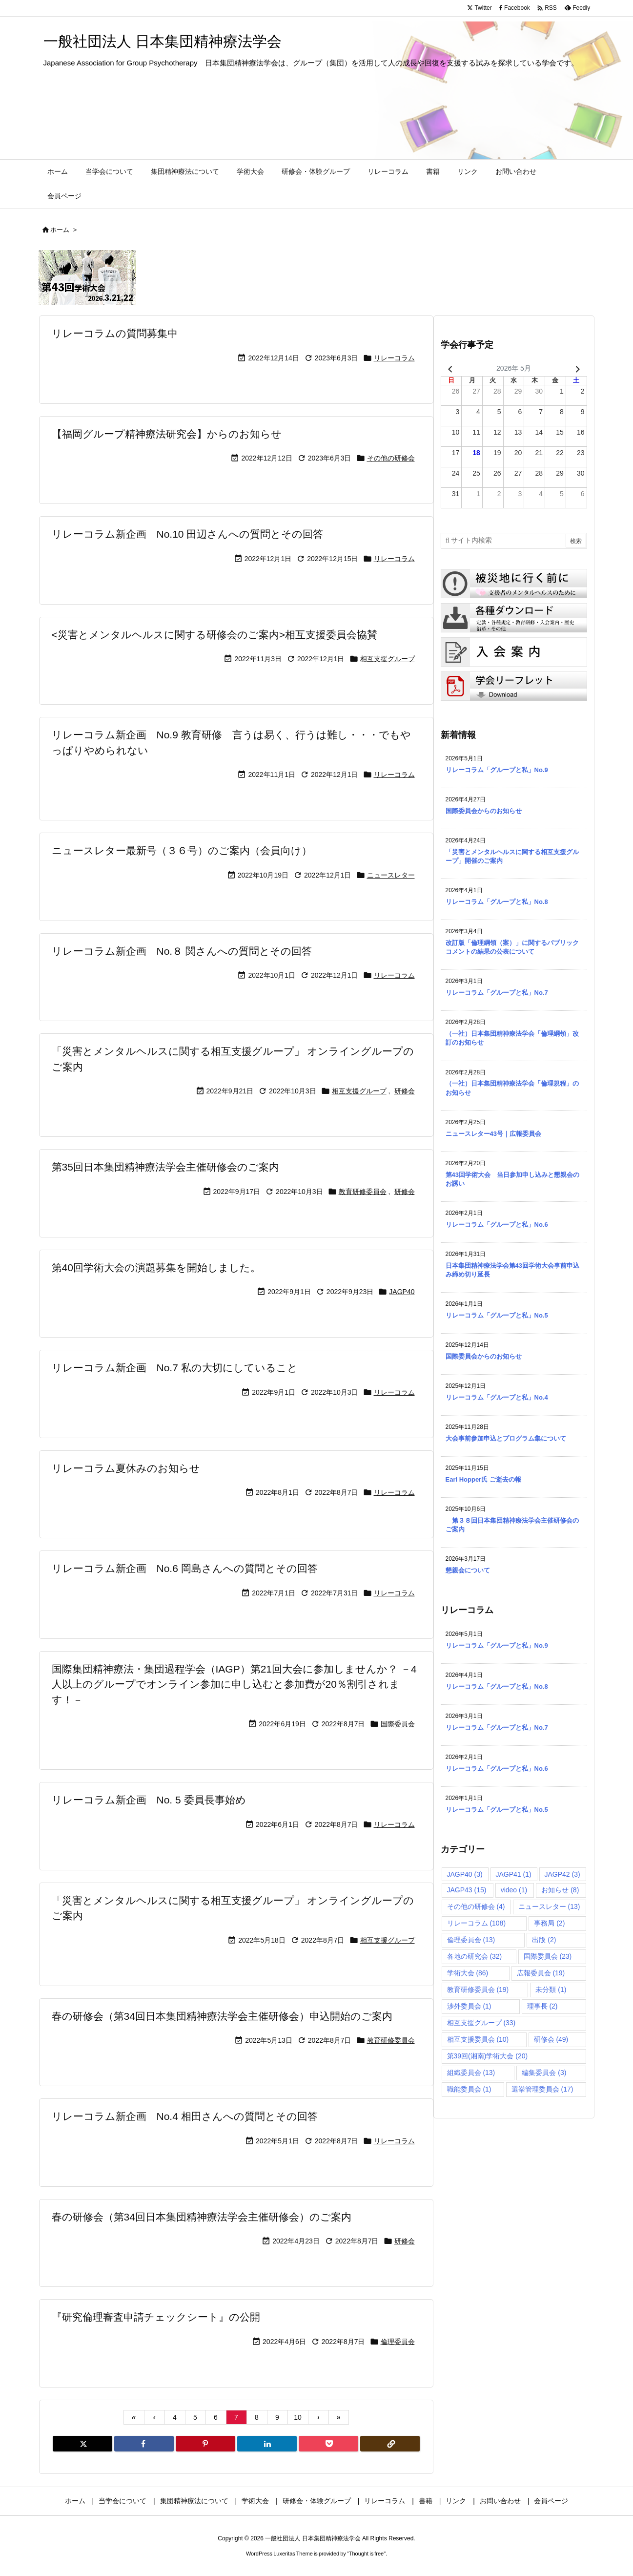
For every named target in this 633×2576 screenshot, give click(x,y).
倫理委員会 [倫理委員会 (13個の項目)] (471, 1940)
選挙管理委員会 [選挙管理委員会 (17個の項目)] (542, 2089)
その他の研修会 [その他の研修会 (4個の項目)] (476, 1906)
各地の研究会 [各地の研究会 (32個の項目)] (474, 1956)
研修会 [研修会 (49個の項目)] (551, 2039)
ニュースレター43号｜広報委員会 (493, 1133)
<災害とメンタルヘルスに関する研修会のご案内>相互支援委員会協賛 (215, 634)
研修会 (404, 1091)
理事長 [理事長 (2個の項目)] (542, 2006)
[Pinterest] (205, 2443)
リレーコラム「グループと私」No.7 (497, 992)
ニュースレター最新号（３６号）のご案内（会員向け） (182, 850)
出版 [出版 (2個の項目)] (544, 1940)
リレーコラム (394, 358)
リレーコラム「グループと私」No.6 (497, 1224)
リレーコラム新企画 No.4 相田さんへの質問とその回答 (185, 2116)
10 (298, 2417)
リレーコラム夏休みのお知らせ (126, 1468)
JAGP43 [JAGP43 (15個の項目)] (467, 1890)
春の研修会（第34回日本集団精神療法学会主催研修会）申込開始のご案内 (222, 2016)
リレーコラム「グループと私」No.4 (497, 1397)
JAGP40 (401, 1292)
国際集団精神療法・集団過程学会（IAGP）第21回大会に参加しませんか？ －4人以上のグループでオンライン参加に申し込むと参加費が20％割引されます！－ (234, 1684)
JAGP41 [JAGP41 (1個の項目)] (513, 1874)
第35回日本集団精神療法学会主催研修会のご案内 (165, 1167)
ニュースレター (391, 875)
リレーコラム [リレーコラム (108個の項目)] (476, 1923)
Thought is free (366, 2553)
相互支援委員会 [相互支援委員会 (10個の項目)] (478, 2039)
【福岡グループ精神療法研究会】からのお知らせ (167, 434)
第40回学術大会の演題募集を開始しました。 (156, 1267)
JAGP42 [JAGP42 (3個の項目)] (562, 1874)
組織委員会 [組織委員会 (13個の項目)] (471, 2072)
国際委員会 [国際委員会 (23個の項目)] (548, 1956)
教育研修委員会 (363, 1191)
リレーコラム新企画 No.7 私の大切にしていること (175, 1367)
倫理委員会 (398, 2342)
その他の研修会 (391, 458)
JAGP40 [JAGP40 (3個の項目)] (465, 1874)
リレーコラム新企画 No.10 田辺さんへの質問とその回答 (188, 534)
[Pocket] (328, 2443)
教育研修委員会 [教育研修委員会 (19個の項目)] (478, 1989)
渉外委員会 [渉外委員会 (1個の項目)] (469, 2006)
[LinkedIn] (267, 2443)
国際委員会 (398, 1724)
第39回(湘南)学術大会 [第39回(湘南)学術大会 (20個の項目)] (487, 2056)
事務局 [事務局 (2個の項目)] (549, 1923)
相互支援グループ (387, 659)
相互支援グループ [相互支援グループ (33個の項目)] (481, 2023)
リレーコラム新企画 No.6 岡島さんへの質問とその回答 (185, 1568)
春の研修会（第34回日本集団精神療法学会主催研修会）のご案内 (201, 2216)
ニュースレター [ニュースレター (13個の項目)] (549, 1906)
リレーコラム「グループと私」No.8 (497, 901)
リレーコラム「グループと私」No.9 (497, 770)
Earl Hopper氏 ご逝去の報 (483, 1479)
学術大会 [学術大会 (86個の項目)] (468, 1973)
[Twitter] (82, 2443)
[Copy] (390, 2443)
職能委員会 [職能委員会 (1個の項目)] (469, 2089)
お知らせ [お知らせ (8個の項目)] (560, 1890)
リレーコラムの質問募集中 (115, 333)
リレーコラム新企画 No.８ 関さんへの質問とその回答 (182, 951)
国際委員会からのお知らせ (484, 811)
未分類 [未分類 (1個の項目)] (550, 1989)
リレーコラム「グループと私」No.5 (497, 1315)
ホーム (59, 229)
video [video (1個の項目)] (514, 1890)
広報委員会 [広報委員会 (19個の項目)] (541, 1973)
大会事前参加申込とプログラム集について (506, 1438)
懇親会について (468, 1570)
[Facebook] (144, 2443)
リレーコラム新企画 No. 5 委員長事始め (149, 1799)
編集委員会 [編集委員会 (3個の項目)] (544, 2072)
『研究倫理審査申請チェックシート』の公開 (156, 2317)
